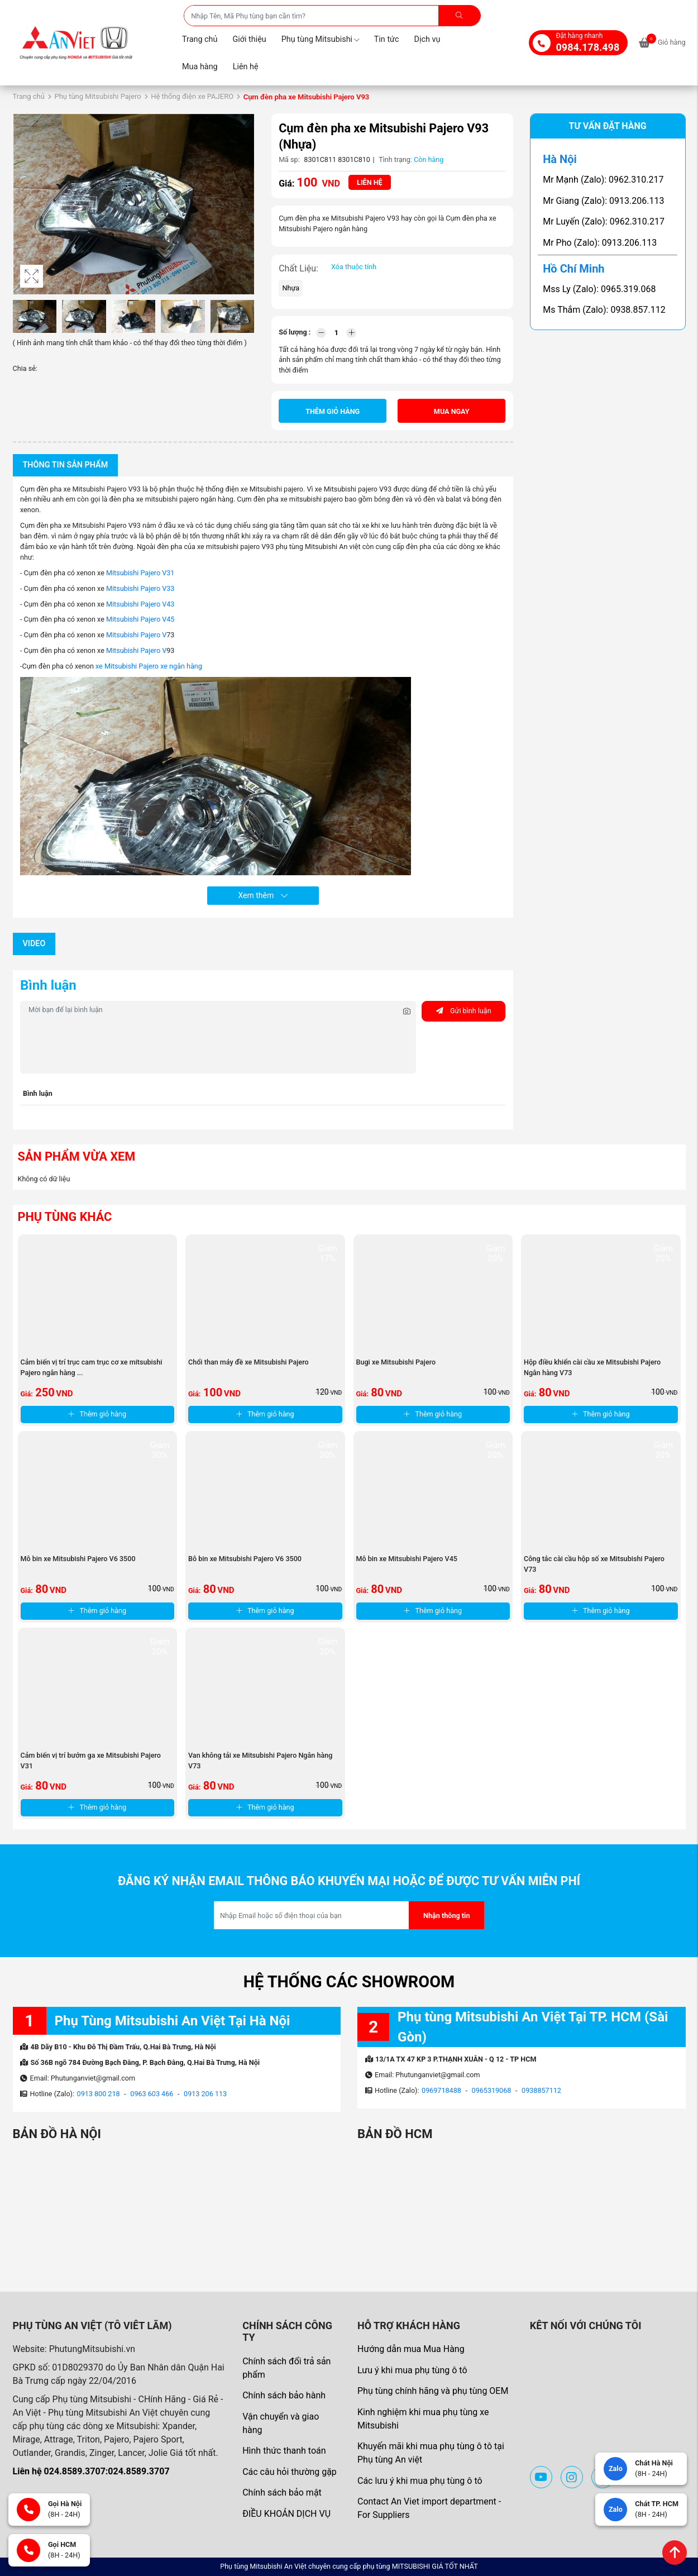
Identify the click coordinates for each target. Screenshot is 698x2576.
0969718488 (441, 2090)
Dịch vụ (427, 39)
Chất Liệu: (298, 268)
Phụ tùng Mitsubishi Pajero (97, 96)
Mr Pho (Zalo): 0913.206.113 (600, 242)
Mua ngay (452, 411)
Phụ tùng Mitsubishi (320, 39)
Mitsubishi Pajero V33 (139, 588)
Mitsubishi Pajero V (135, 635)
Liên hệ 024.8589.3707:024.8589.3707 (91, 2471)
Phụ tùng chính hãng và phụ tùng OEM (432, 2391)
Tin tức (386, 39)
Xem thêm (263, 895)
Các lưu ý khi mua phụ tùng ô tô (419, 2480)
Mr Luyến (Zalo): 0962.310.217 (603, 221)
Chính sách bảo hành (284, 2395)
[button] (244, 204)
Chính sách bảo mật (282, 2492)
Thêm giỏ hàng (332, 411)
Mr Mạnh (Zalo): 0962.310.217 (603, 179)
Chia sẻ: (25, 368)
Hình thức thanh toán (284, 2450)
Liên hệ (246, 66)
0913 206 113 (205, 2094)
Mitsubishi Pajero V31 (139, 573)
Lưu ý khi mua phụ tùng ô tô (412, 2370)
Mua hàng (200, 66)
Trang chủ (199, 39)
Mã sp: (289, 159)
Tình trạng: (395, 159)
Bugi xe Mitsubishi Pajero (396, 1362)
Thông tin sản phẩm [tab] (65, 465)
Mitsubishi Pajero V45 (139, 619)
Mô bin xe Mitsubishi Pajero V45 (407, 1558)
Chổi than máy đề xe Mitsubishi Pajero (248, 1362)
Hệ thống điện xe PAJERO (192, 96)
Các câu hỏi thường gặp (289, 2472)
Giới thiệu (249, 39)
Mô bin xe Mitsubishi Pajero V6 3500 (78, 1558)
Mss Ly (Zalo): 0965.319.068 (599, 289)
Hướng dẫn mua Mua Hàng (411, 2349)
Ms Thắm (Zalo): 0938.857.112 (604, 309)
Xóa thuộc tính (353, 267)
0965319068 (491, 2090)
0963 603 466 (151, 2094)
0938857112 (541, 2090)
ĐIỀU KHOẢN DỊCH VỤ (286, 2513)
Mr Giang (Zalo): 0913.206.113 (603, 200)
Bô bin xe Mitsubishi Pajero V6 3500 (245, 1558)
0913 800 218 (98, 2094)
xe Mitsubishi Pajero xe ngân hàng (148, 666)
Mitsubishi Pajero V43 (139, 604)
